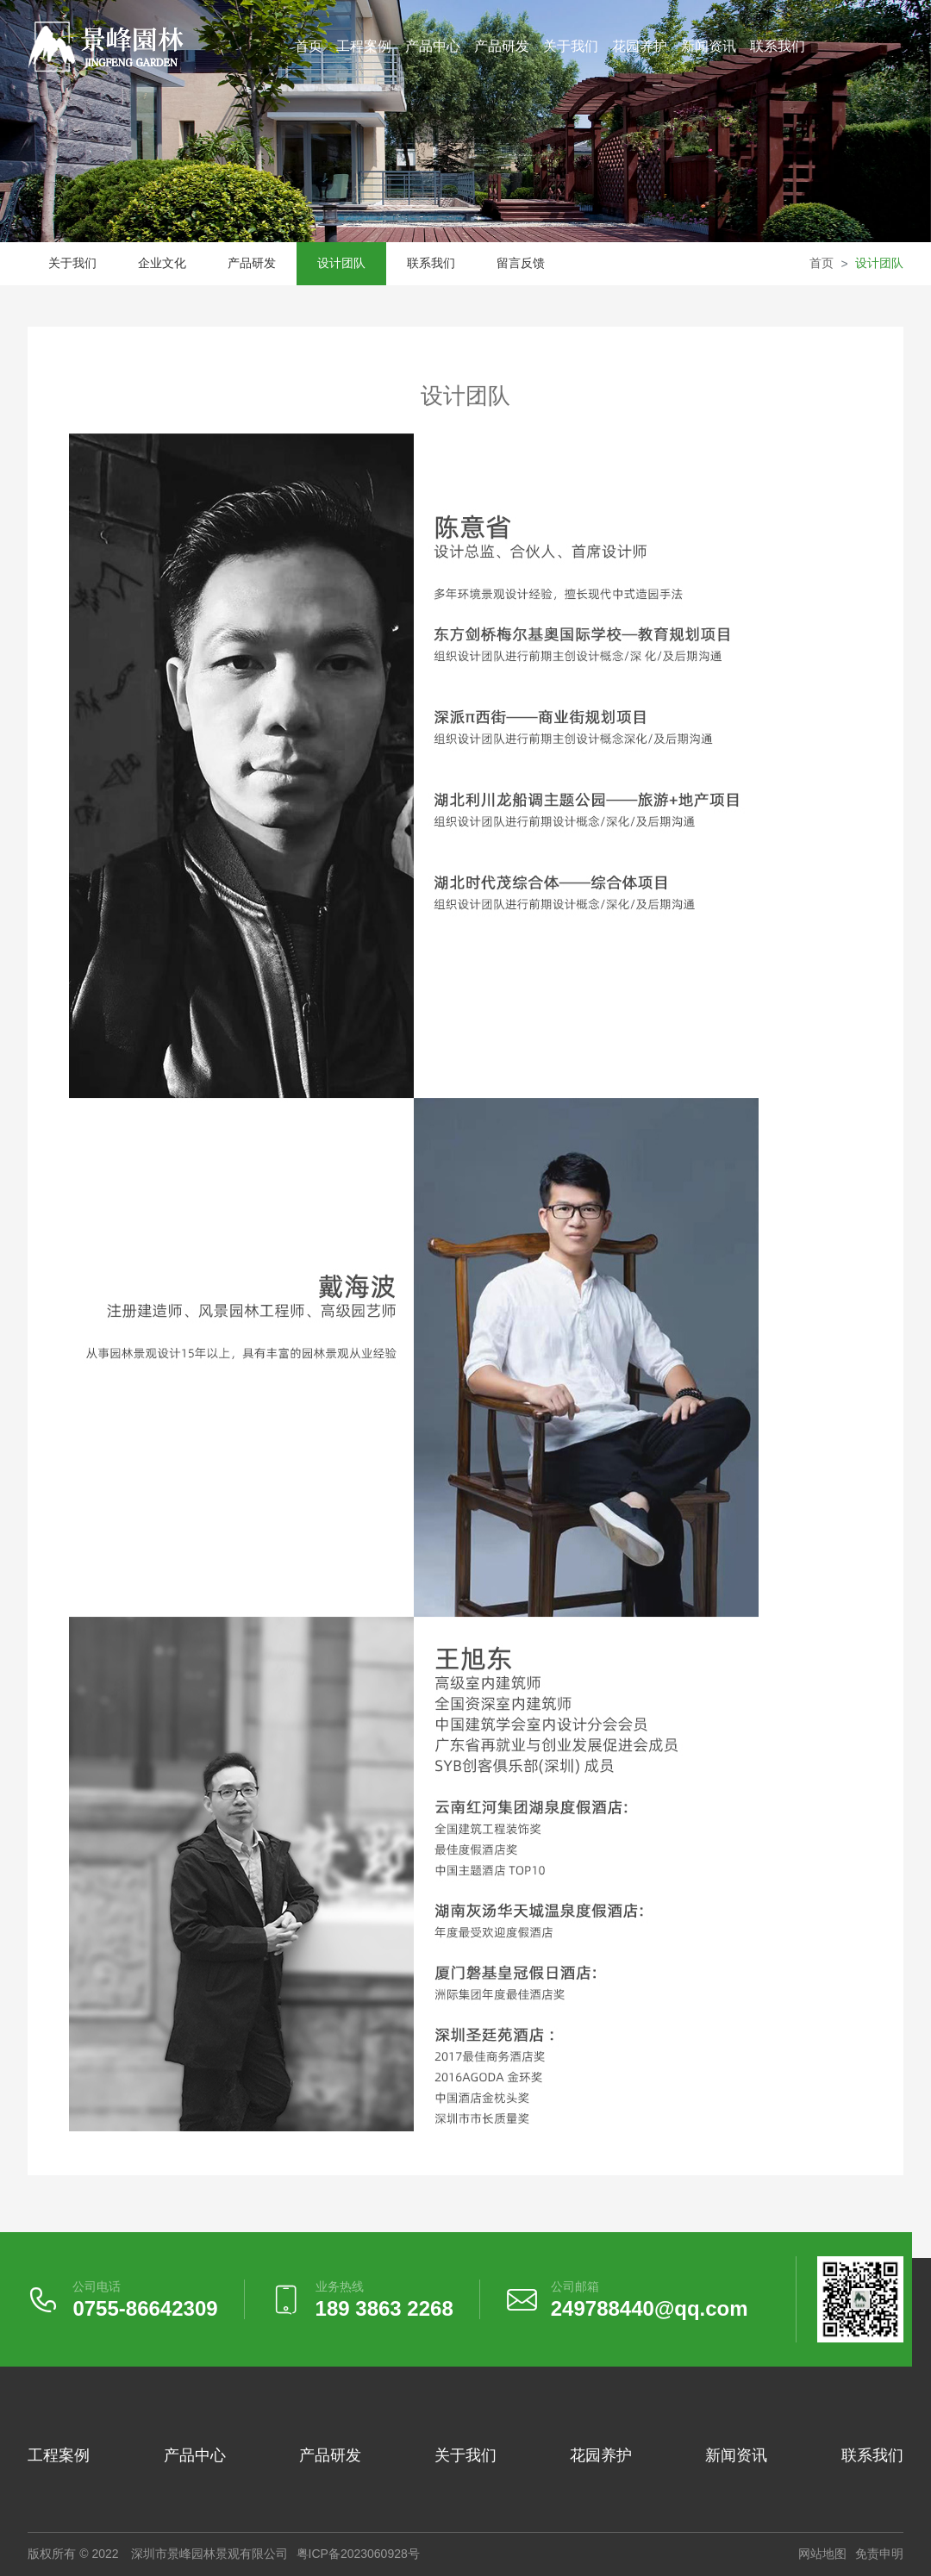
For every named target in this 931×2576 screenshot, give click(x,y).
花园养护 (639, 46)
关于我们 (570, 46)
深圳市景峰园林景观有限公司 (209, 2553)
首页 (308, 46)
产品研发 (501, 46)
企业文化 (162, 263)
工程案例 (363, 46)
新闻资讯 (708, 46)
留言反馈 (521, 263)
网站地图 (822, 2553)
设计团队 (341, 263)
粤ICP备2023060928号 (358, 2553)
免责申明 (879, 2553)
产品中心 (432, 46)
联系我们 (777, 46)
